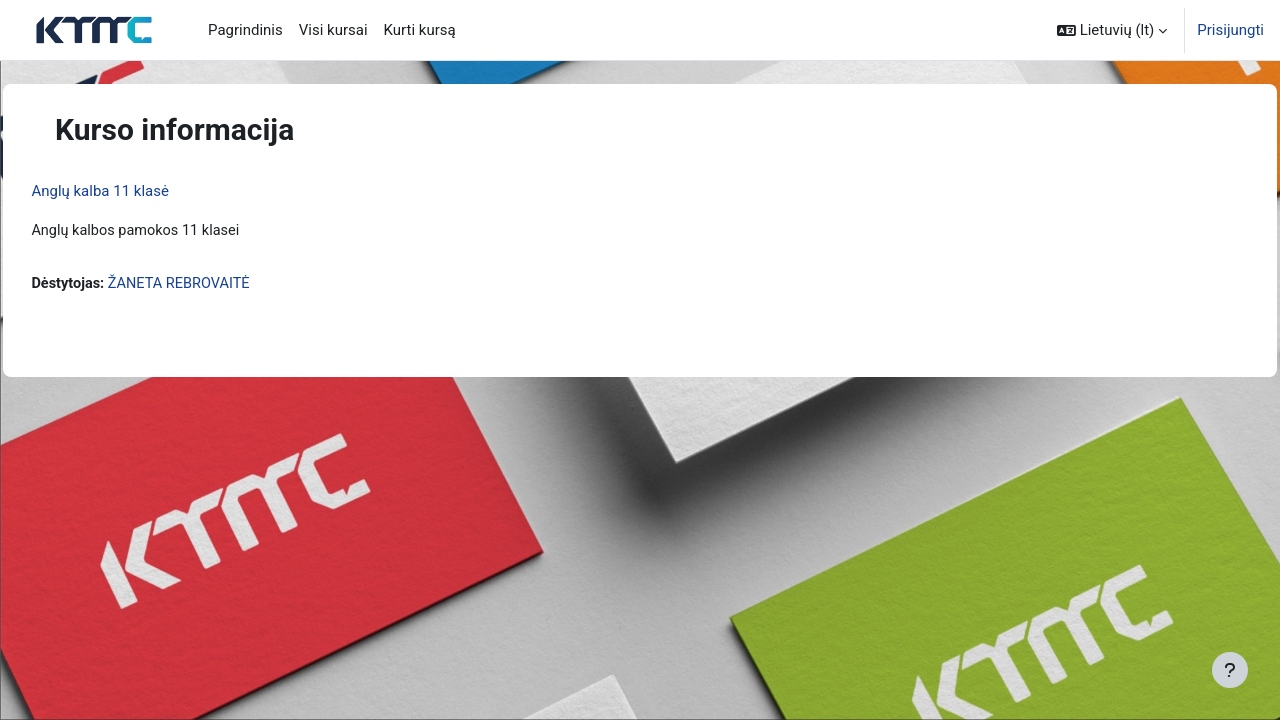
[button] (1112, 30)
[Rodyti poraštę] (1230, 670)
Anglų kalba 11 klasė (145, 191)
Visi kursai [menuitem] (333, 30)
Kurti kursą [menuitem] (420, 30)
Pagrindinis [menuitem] (245, 30)
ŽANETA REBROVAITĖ (228, 285)
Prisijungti (1230, 30)
